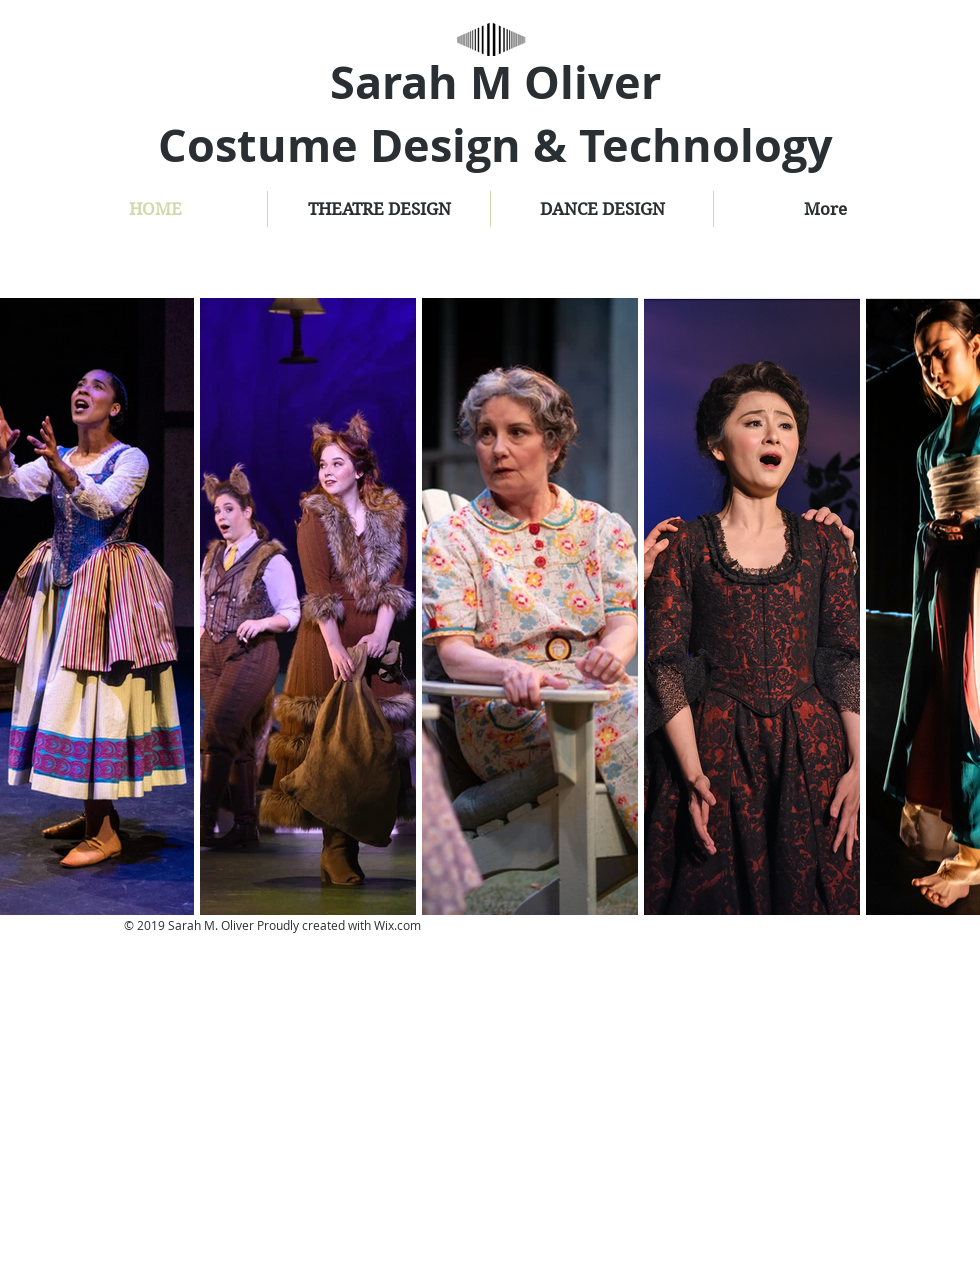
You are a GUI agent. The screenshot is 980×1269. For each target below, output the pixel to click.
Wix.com (397, 925)
